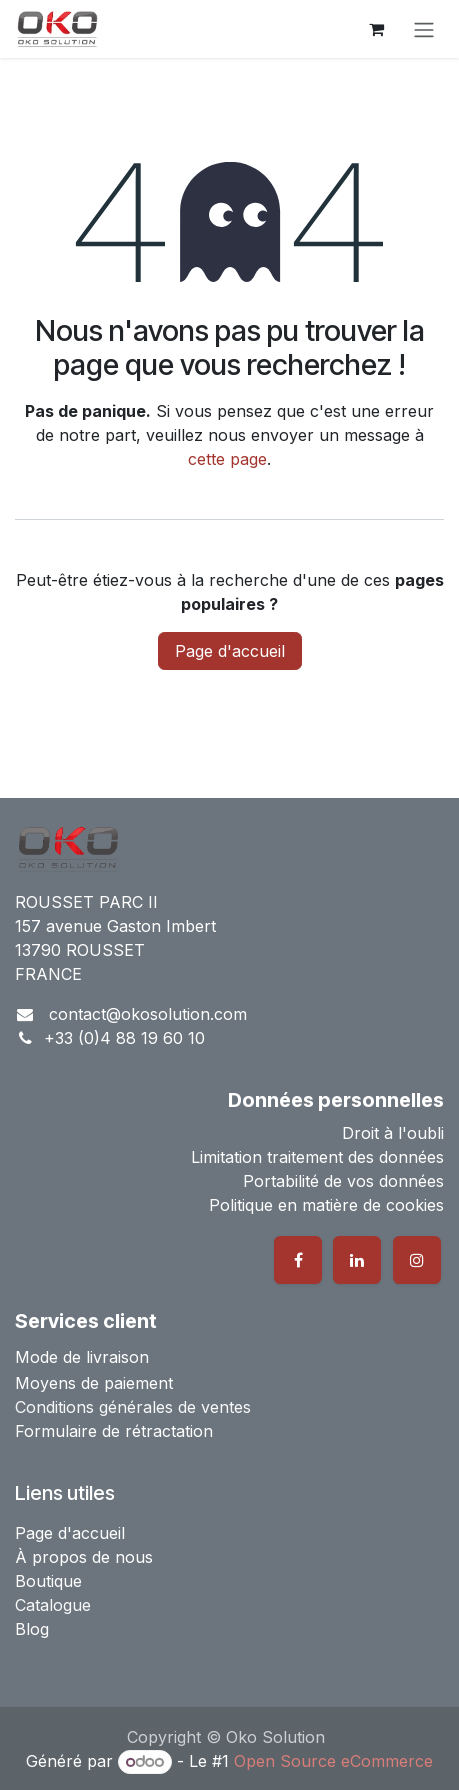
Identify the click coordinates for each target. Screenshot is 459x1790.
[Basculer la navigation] (424, 29)
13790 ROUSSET (80, 950)
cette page (227, 459)
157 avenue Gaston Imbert (115, 926)
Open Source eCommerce (333, 1761)
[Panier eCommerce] (376, 29)
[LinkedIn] (357, 1260)
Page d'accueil (230, 651)
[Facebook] (298, 1260)
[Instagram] (417, 1260)
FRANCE (48, 974)
